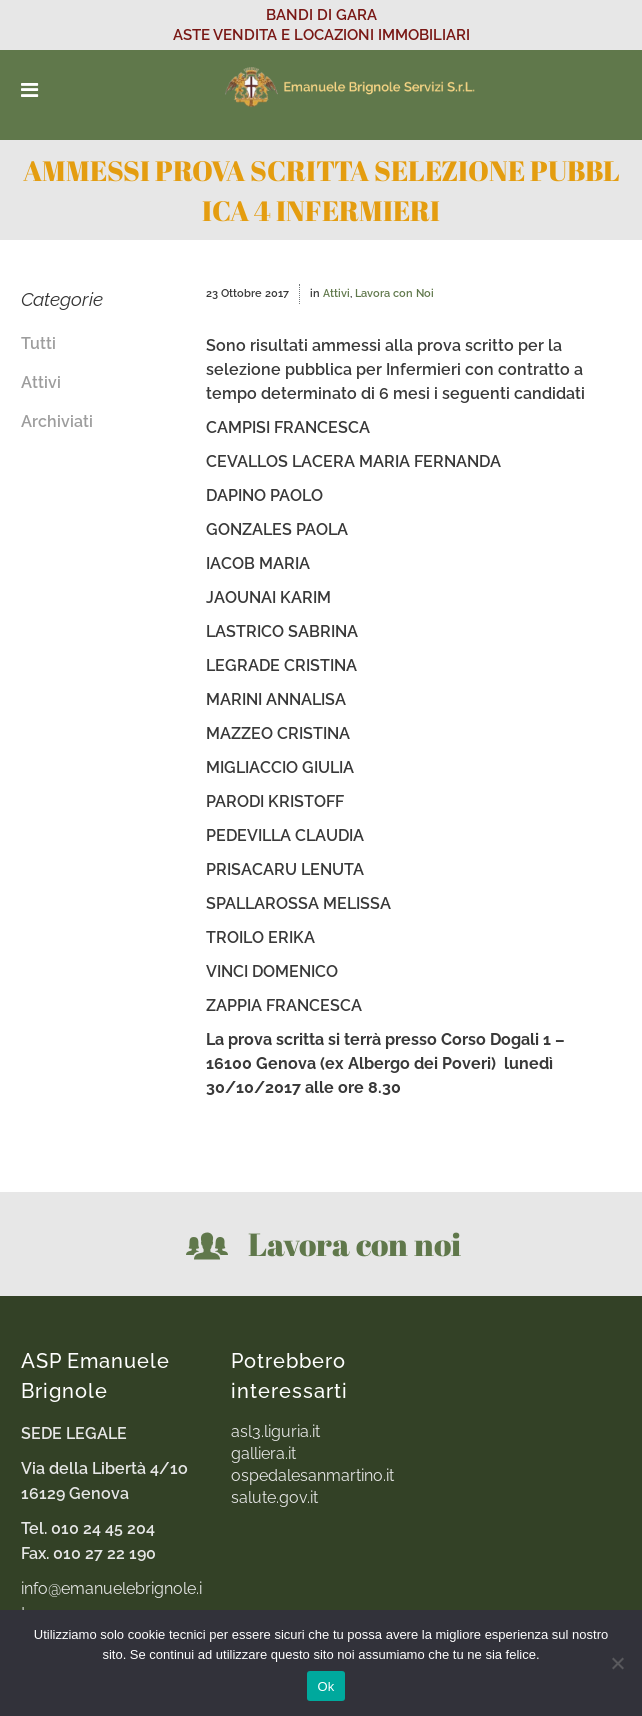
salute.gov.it (274, 1498)
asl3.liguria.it (275, 1432)
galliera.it (263, 1454)
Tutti (38, 343)
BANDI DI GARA (321, 15)
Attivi (41, 382)
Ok (325, 1686)
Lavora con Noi (394, 293)
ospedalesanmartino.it (312, 1476)
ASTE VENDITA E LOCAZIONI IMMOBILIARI (321, 35)
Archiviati (57, 421)
